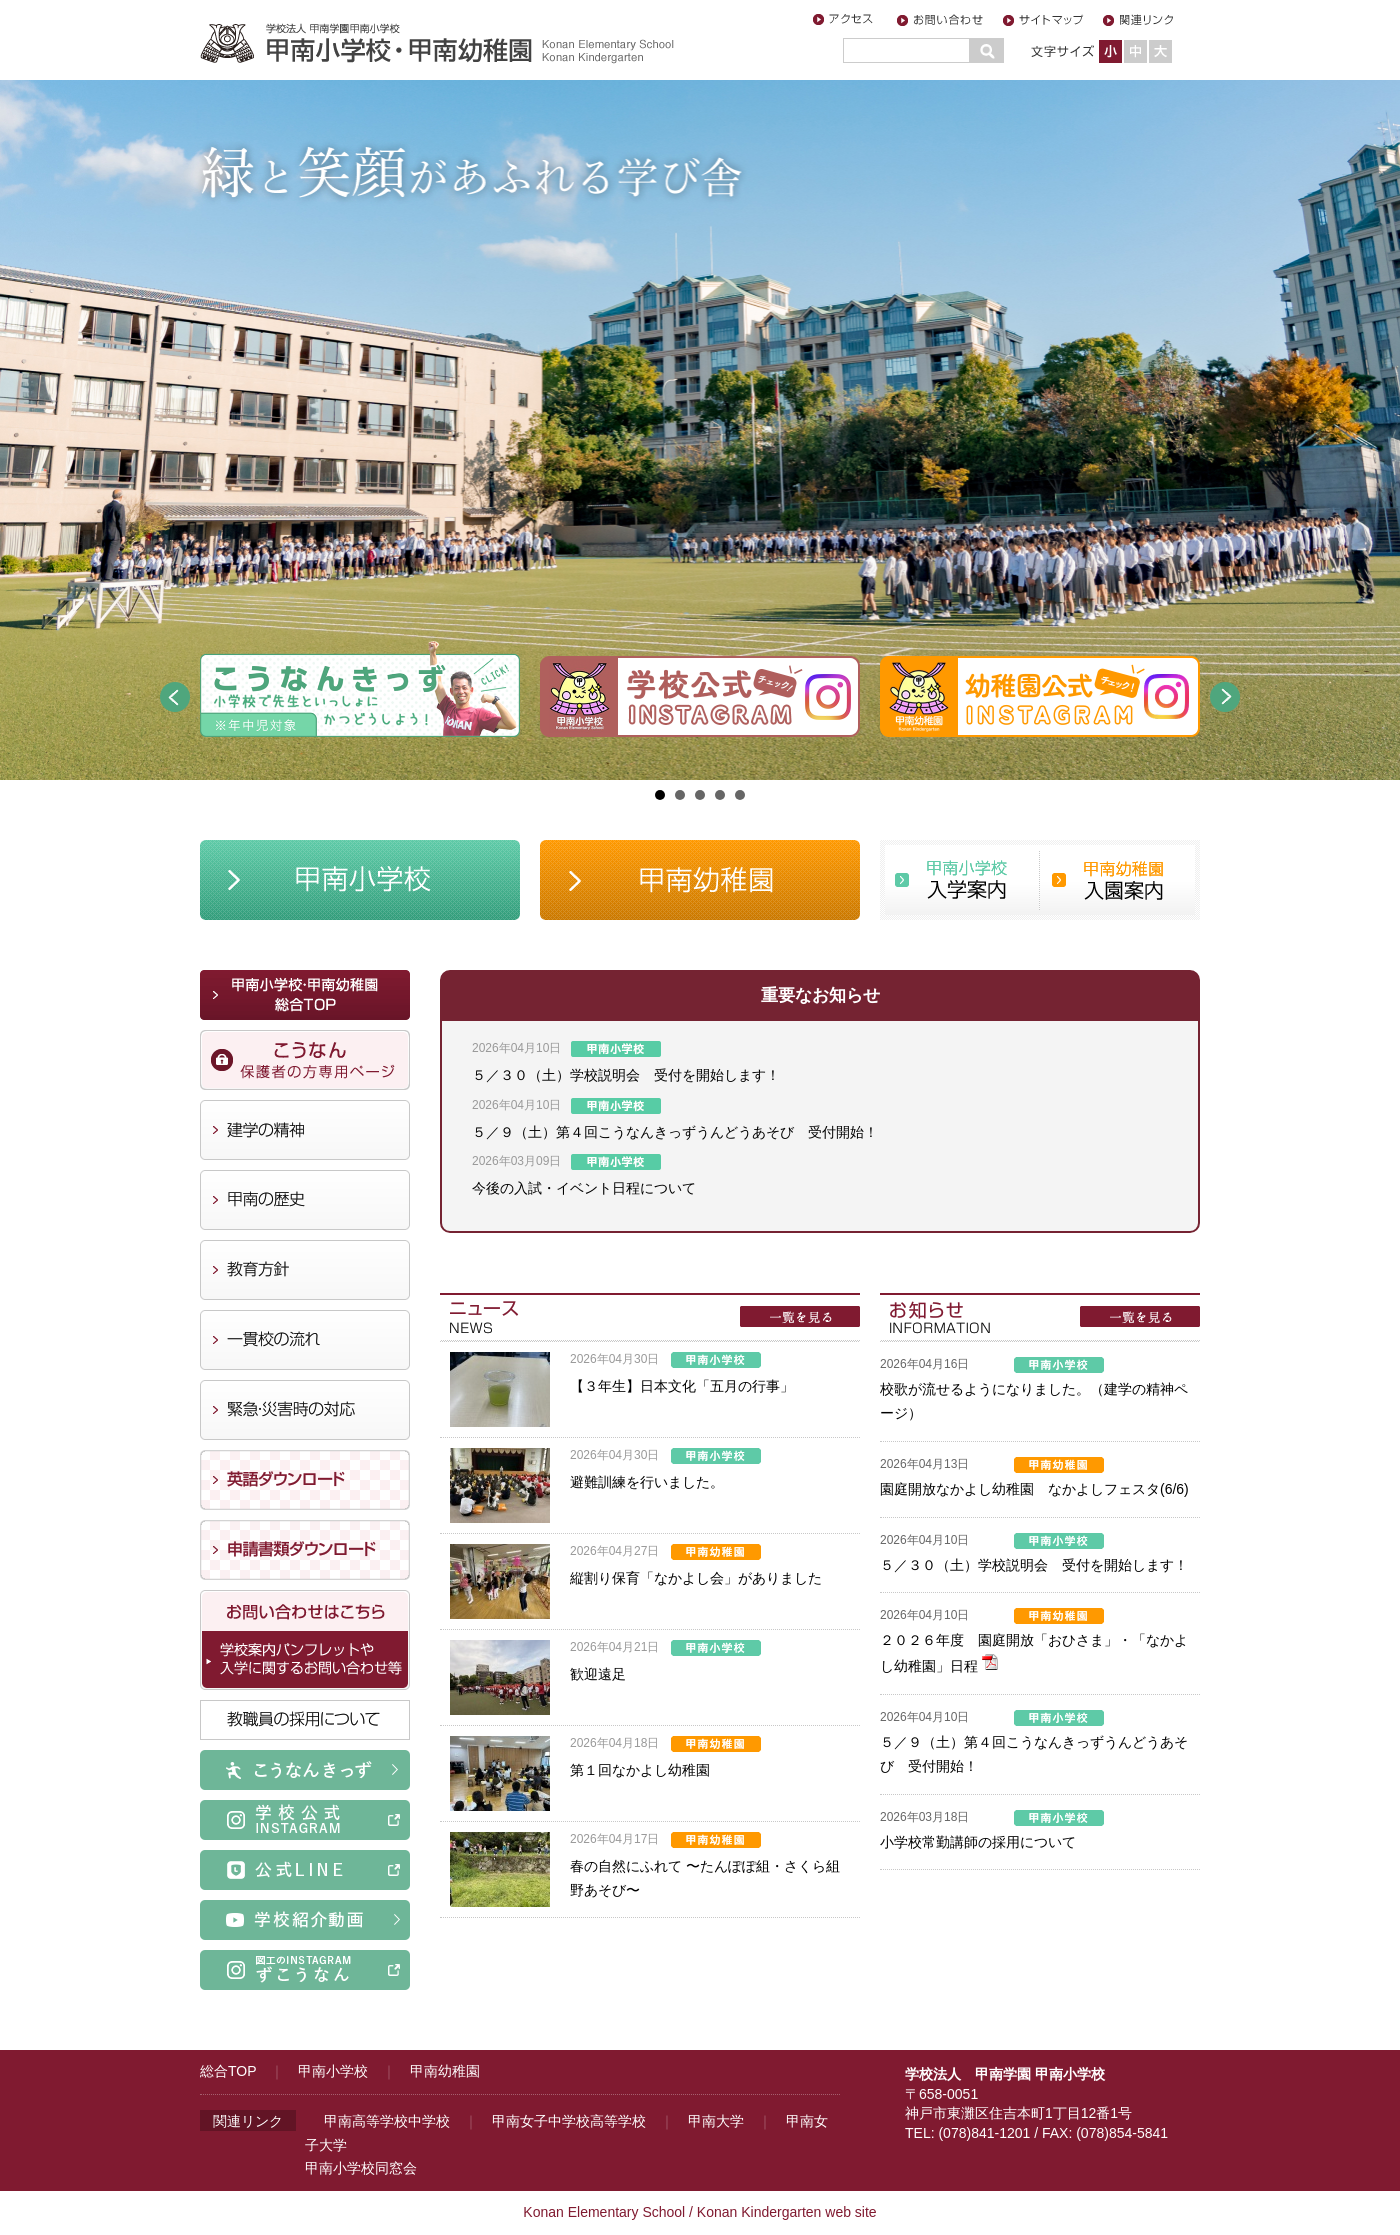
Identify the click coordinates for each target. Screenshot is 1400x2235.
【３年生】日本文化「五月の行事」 (682, 1386)
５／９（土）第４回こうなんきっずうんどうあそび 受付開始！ (675, 1132)
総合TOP (228, 2071)
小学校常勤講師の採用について (978, 1842)
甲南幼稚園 (445, 2071)
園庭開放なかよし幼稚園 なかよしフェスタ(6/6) (1034, 1489)
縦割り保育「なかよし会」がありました (696, 1578)
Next (1225, 697)
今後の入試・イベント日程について (584, 1188)
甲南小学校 (333, 2071)
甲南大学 (716, 2121)
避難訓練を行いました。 (647, 1482)
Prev (175, 697)
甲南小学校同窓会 (361, 2168)
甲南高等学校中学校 (387, 2121)
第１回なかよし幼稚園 (640, 1770)
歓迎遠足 (598, 1674)
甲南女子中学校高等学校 (569, 2121)
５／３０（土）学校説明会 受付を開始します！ (626, 1075)
